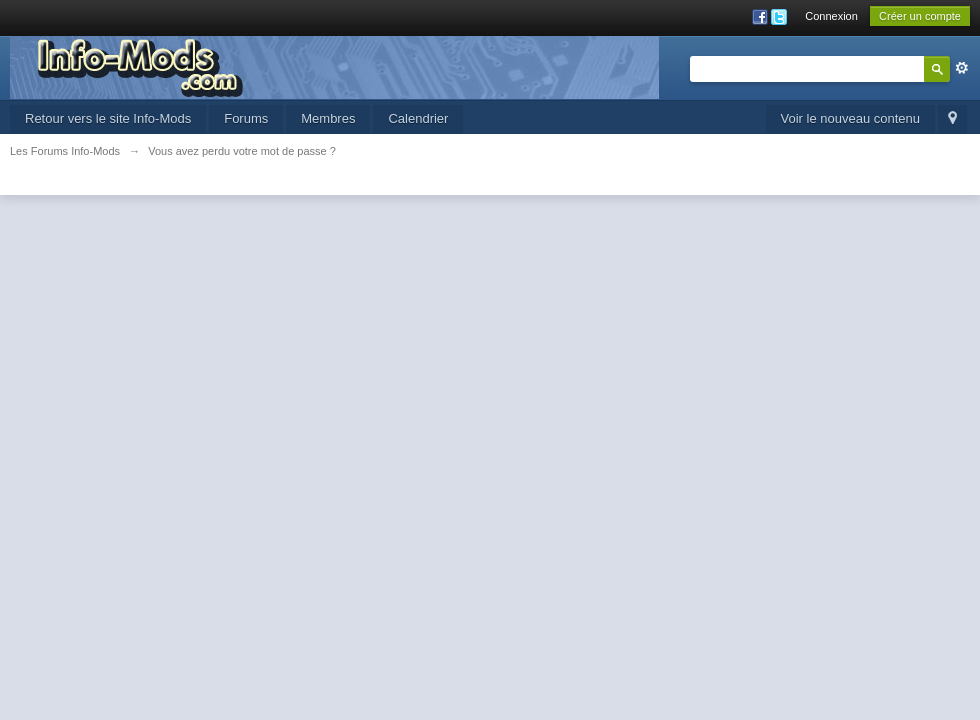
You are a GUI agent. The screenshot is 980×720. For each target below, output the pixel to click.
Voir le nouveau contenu (851, 118)
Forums (246, 118)
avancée (962, 68)
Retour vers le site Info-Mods (108, 118)
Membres (328, 118)
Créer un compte (920, 16)
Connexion (831, 16)
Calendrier (418, 118)
